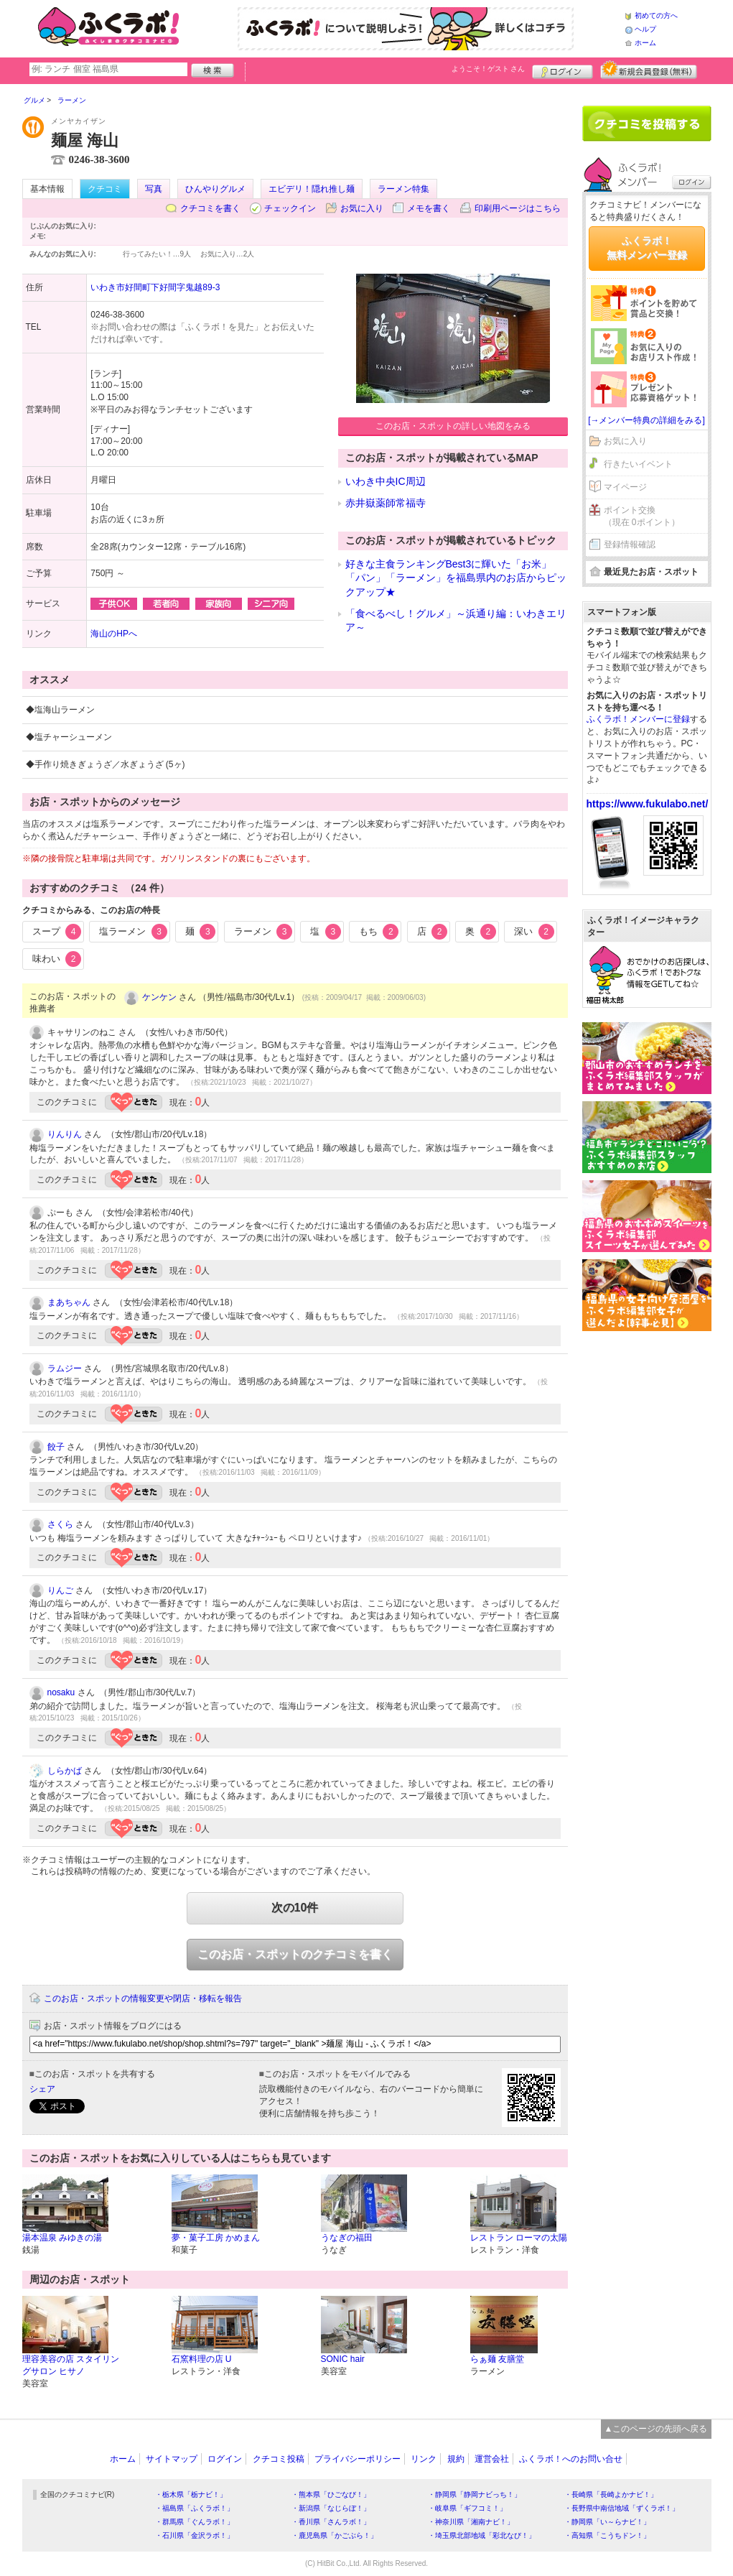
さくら (60, 1524)
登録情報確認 (629, 544)
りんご (60, 1590)
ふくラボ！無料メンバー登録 (647, 248)
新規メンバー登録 (648, 69)
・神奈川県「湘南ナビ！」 (471, 2522)
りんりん (64, 1134)
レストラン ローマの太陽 (518, 2238)
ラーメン (263, 932)
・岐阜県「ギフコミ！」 (467, 2508)
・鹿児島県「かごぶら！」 (334, 2535)
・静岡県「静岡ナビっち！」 (474, 2494)
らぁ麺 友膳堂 (497, 2359)
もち (379, 932)
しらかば (64, 1771)
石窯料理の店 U (202, 2359)
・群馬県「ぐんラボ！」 (194, 2522)
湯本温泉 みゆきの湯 (62, 2238)
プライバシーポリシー (357, 2459)
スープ (57, 932)
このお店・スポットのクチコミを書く (295, 1954)
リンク (423, 2459)
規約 (455, 2459)
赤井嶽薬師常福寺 (385, 503)
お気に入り (361, 208)
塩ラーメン (133, 932)
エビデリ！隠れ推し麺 (312, 189)
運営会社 (492, 2459)
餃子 (56, 1447)
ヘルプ (645, 29)
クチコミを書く (210, 208)
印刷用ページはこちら (518, 208)
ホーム (645, 43)
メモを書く (428, 208)
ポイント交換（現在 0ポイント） (642, 516)
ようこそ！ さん (489, 69)
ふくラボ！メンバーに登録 (638, 719)
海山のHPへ (113, 634)
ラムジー (64, 1368)
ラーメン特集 (403, 189)
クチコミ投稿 (278, 2459)
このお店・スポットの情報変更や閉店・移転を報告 (143, 1998)
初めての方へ (656, 15)
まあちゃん (68, 1302)
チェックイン (290, 208)
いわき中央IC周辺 (385, 481)
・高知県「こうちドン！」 (607, 2535)
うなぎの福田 (347, 2238)
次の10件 (295, 1907)
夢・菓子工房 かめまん (216, 2238)
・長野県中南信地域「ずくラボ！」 (621, 2508)
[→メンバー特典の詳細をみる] (646, 420)
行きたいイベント (638, 464)
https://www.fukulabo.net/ (648, 804)
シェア (42, 2089)
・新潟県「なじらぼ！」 (330, 2508)
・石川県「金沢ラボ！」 (194, 2535)
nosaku (61, 1692)
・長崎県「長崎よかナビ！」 (611, 2494)
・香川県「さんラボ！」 (330, 2522)
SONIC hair (343, 2359)
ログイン (562, 69)
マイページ (625, 487)
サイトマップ (171, 2459)
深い (534, 932)
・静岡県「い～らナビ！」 (607, 2522)
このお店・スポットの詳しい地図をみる (453, 426)
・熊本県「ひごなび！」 (330, 2494)
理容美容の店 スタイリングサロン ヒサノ (70, 2365)
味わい (57, 959)
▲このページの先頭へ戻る (656, 2429)
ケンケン (159, 997)
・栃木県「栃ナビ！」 (191, 2494)
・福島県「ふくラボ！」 (194, 2508)
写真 (153, 189)
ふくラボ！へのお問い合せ (570, 2459)
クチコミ (105, 189)
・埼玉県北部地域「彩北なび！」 (482, 2535)
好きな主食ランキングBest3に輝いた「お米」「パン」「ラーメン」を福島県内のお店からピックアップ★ (455, 578)
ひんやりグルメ (215, 189)
